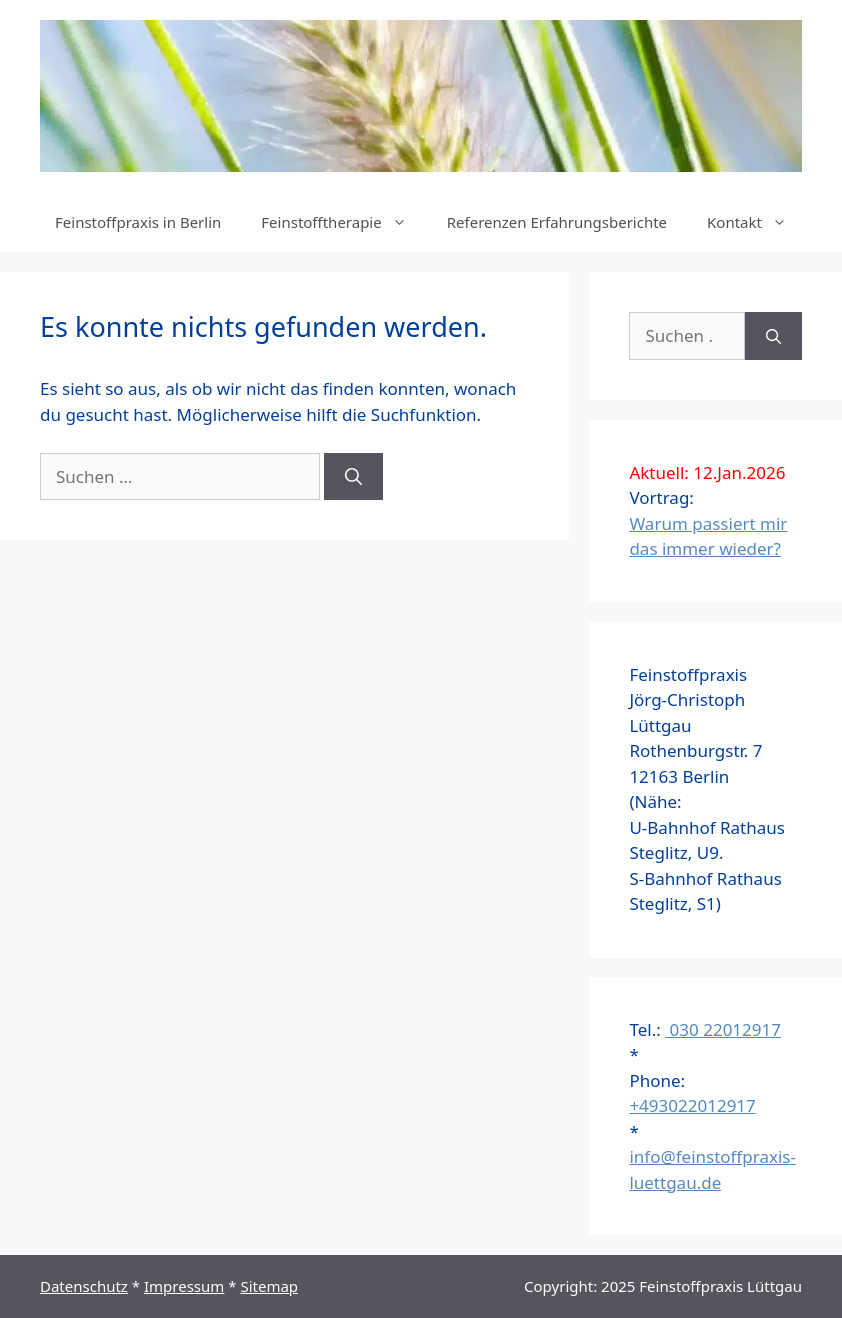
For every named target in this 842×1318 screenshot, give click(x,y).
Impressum (184, 1286)
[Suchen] (353, 477)
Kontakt (757, 222)
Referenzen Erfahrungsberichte (557, 222)
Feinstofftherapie (343, 222)
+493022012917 (692, 1105)
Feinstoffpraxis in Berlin (138, 222)
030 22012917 (723, 1029)
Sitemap (269, 1286)
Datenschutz (84, 1286)
